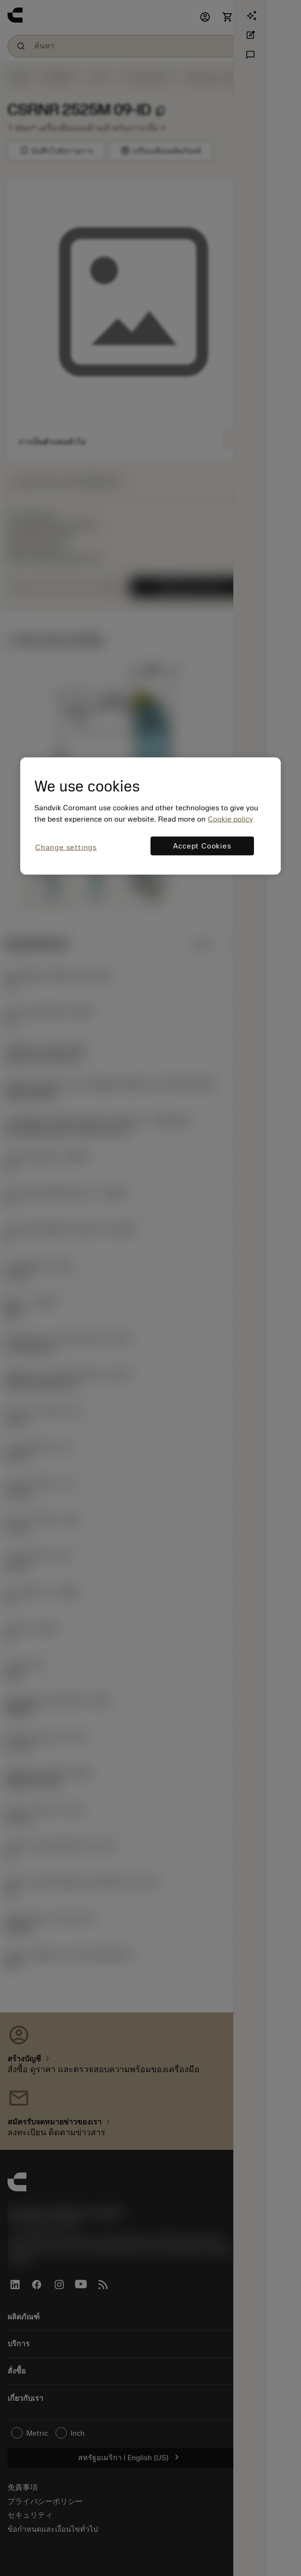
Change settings (66, 847)
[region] (150, 816)
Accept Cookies (202, 846)
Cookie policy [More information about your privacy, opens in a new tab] (230, 819)
